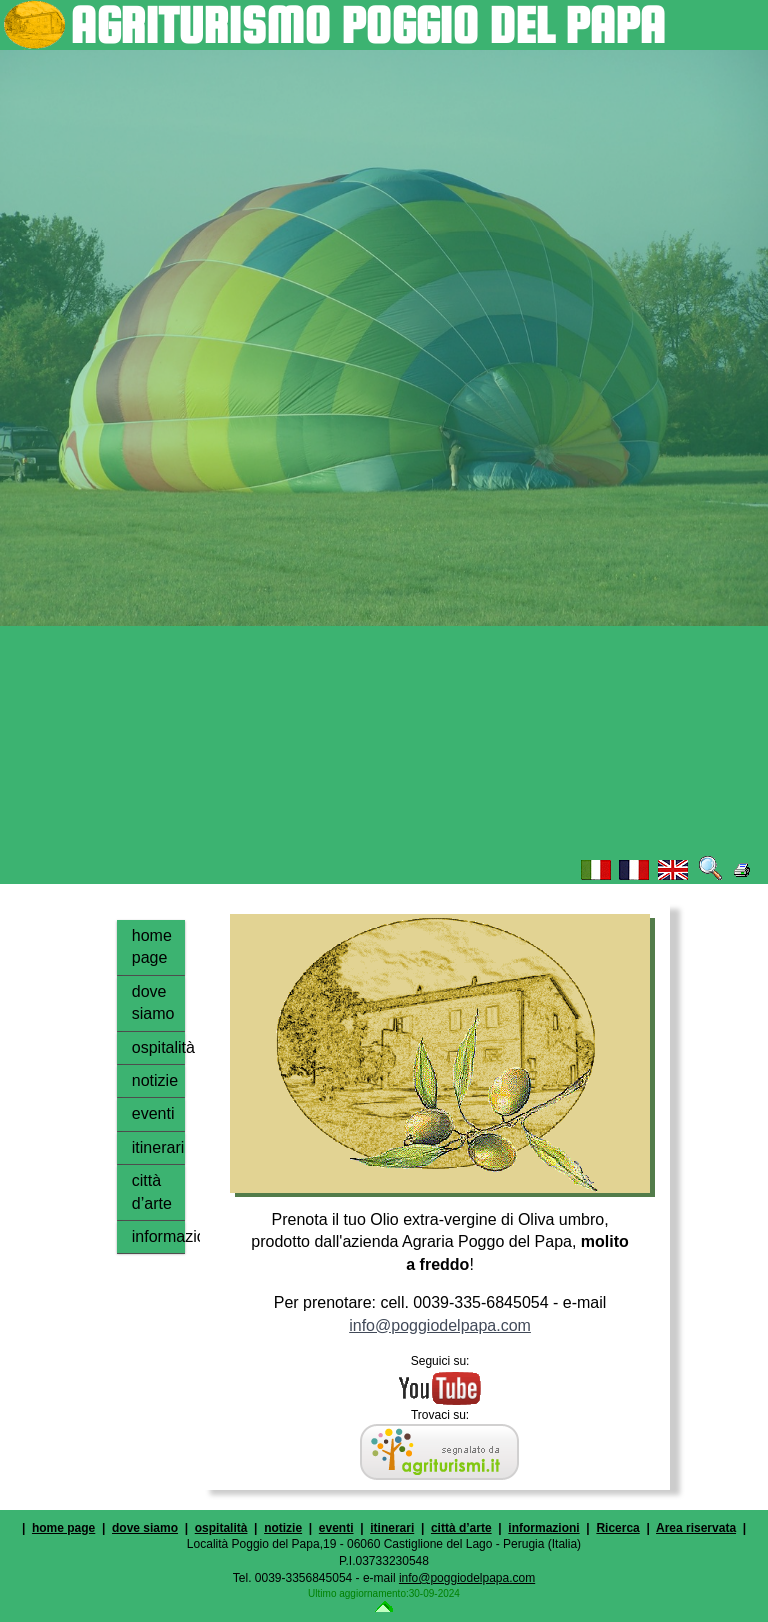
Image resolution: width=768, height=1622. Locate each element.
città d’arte (152, 1191)
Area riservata (696, 1528)
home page (152, 946)
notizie (155, 1080)
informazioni (158, 1236)
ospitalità (158, 1047)
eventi (153, 1113)
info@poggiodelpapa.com (440, 1325)
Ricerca (617, 1528)
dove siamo (153, 1002)
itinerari (158, 1147)
